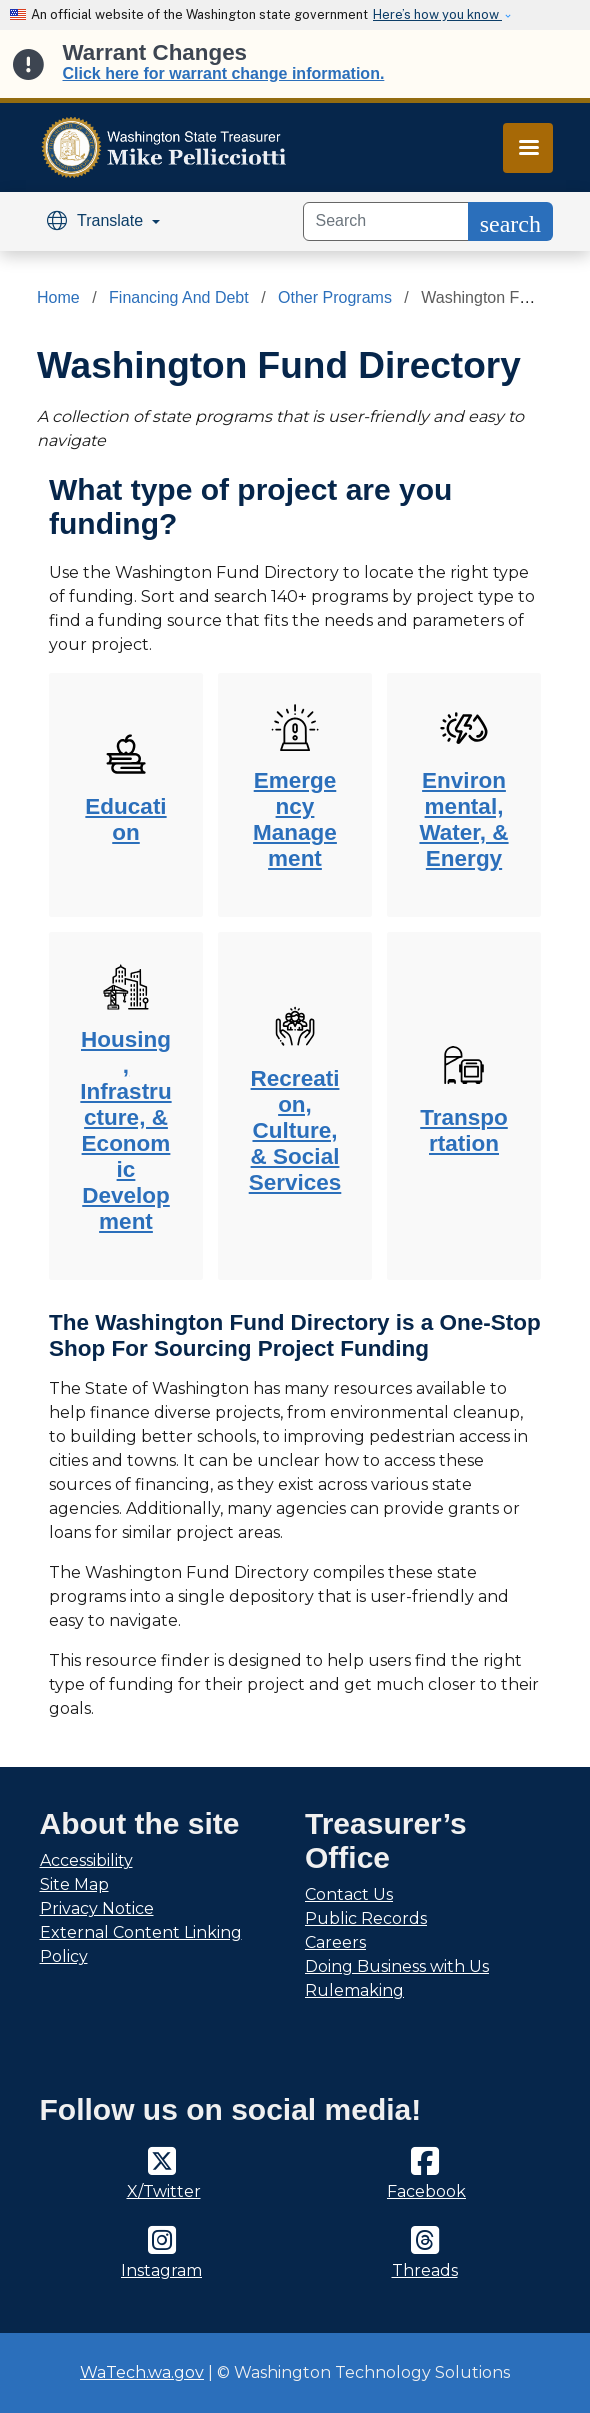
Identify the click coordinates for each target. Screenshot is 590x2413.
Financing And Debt (179, 297)
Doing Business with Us (397, 1966)
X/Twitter (164, 2191)
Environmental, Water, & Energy (463, 819)
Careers (335, 1942)
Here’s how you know (437, 14)
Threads (425, 2270)
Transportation (464, 1130)
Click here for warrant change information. (224, 73)
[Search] (386, 221)
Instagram (161, 2270)
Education (125, 819)
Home (58, 297)
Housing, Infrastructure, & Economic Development (125, 1130)
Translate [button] (97, 220)
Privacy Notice (97, 1908)
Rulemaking (354, 1990)
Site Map (74, 1884)
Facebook (426, 2191)
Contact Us (349, 1894)
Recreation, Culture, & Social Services (295, 1130)
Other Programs (335, 297)
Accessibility (86, 1860)
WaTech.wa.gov (142, 2372)
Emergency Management (295, 819)
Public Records (366, 1918)
